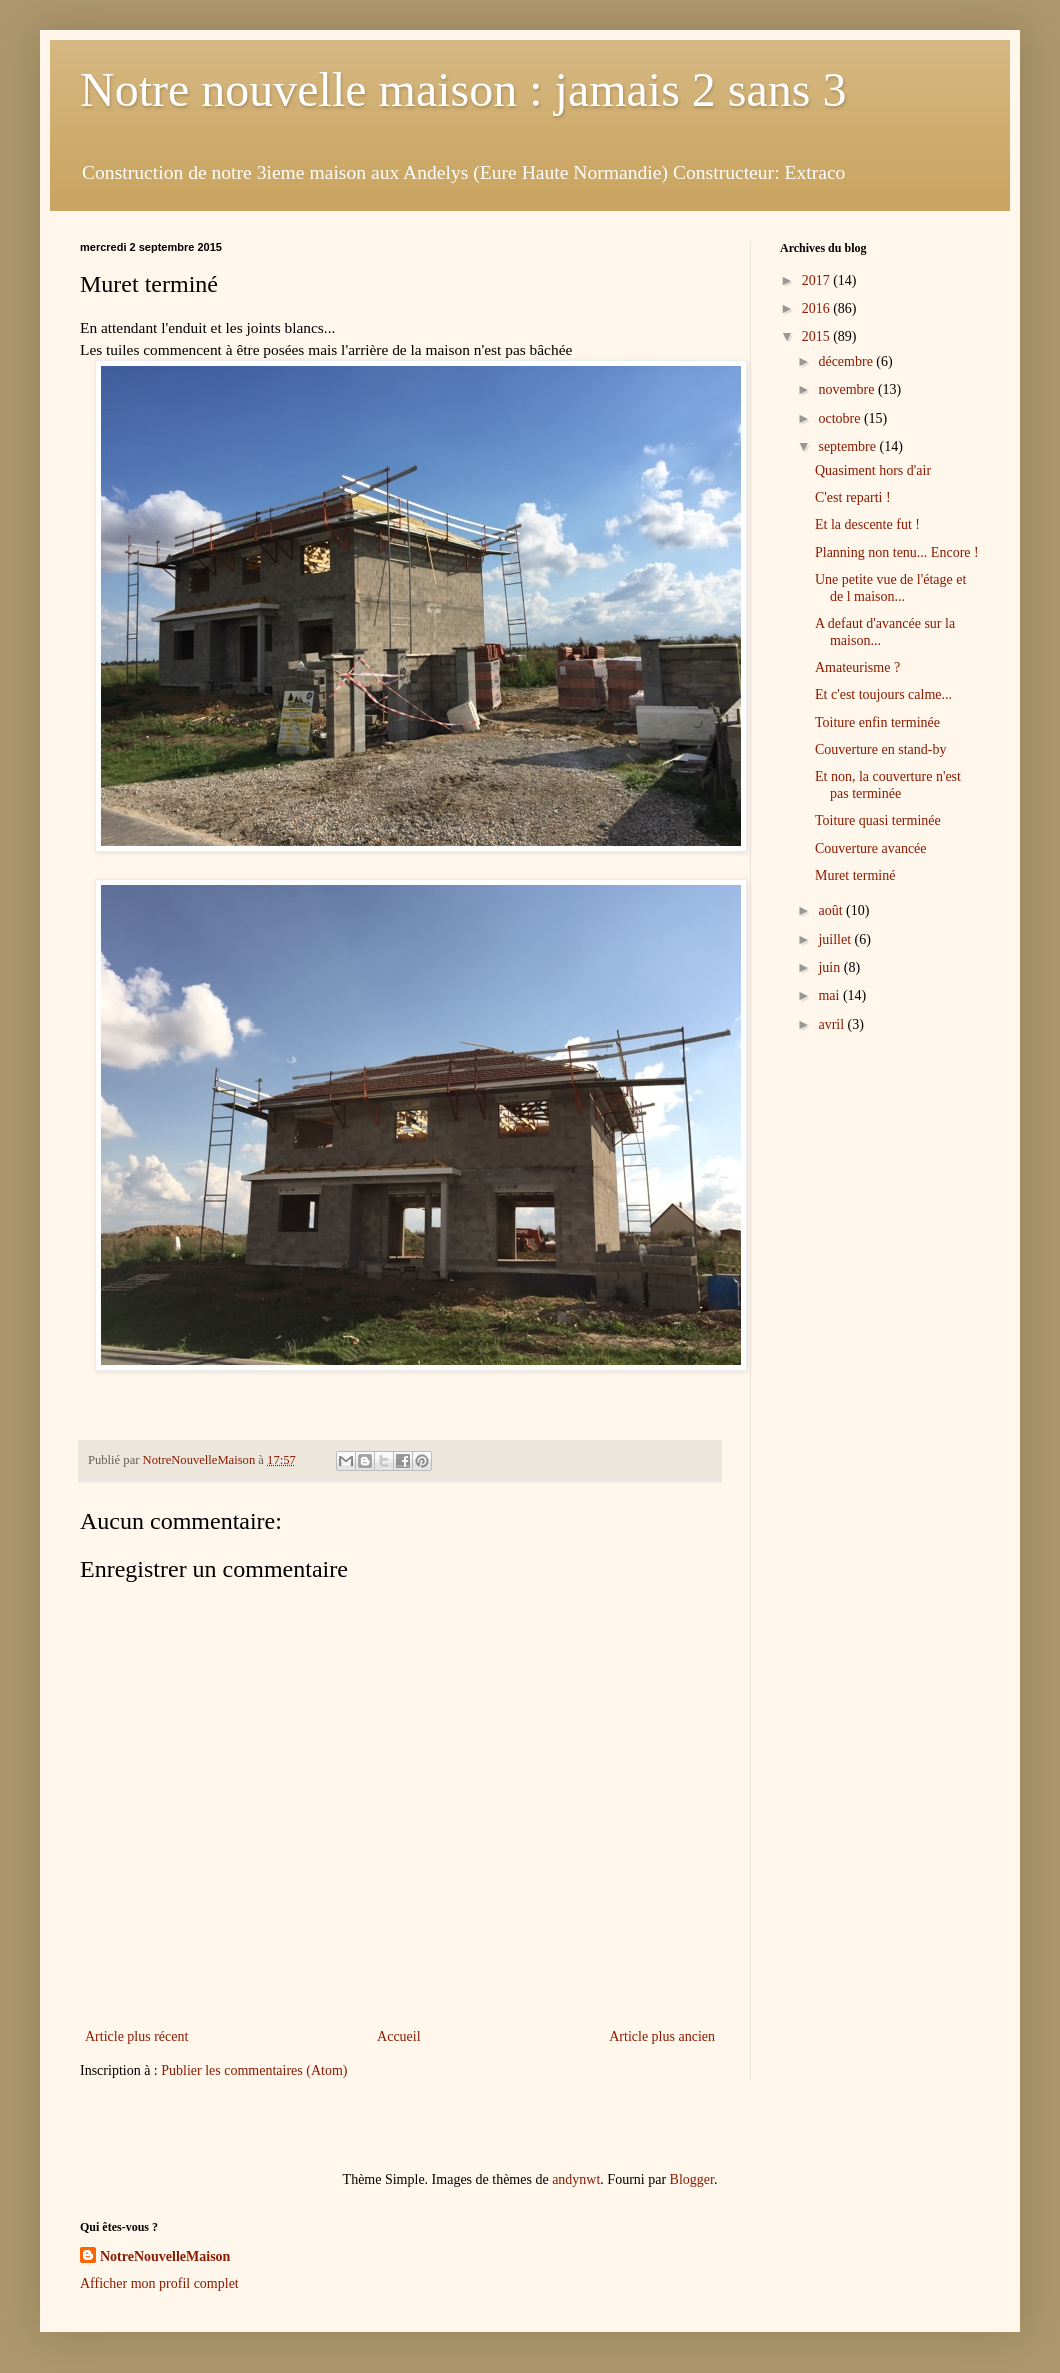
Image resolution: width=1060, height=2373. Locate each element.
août (832, 910)
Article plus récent (136, 2036)
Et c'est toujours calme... (883, 694)
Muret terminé (855, 875)
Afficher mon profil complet (159, 2283)
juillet (836, 939)
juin (830, 967)
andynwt (576, 2179)
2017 (818, 280)
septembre (848, 446)
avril (832, 1024)
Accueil (399, 2036)
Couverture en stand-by (880, 749)
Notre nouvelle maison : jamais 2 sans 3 (463, 89)
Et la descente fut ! (867, 524)
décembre (847, 361)
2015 (818, 336)
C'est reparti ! (853, 497)
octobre (840, 418)
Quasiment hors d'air (873, 470)
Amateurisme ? (857, 667)
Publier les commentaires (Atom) (254, 2070)
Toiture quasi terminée (878, 820)
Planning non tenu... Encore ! (897, 552)
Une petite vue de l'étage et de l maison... (890, 588)
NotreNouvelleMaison (165, 2256)
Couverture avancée (871, 848)
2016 (818, 308)
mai (830, 995)
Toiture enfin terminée (877, 722)
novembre (847, 389)
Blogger (692, 2179)
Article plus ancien (662, 2036)
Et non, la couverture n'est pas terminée (888, 785)
